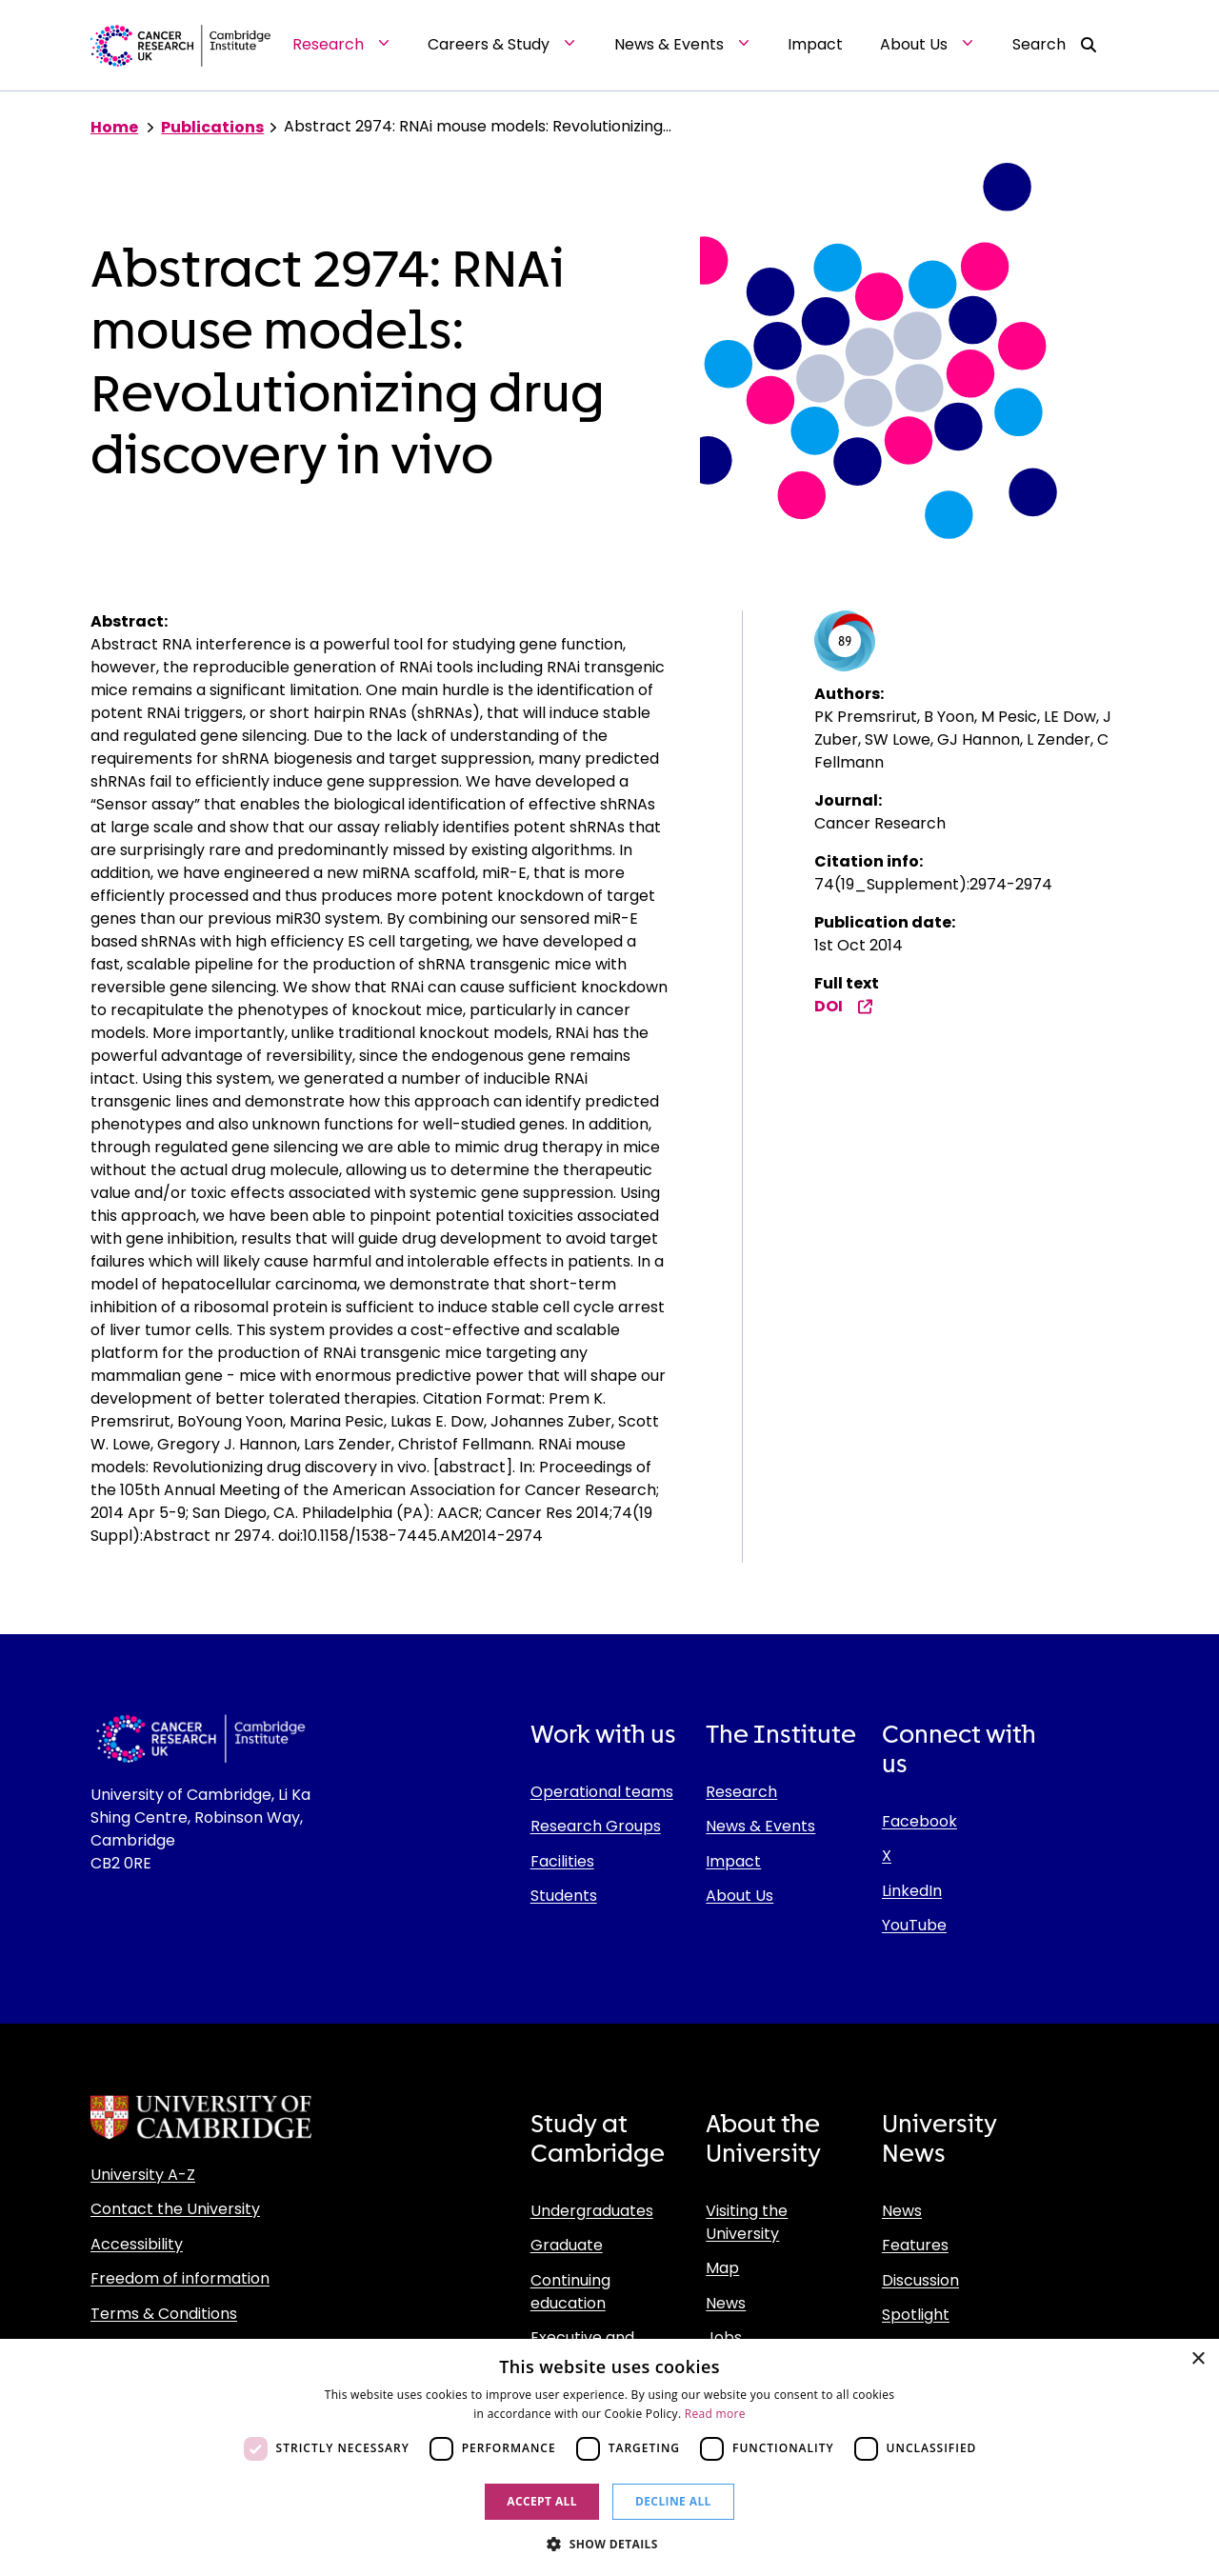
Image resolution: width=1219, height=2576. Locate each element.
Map (722, 2268)
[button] (609, 2543)
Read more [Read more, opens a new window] (715, 2414)
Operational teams (601, 1792)
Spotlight (915, 2315)
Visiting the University (747, 2222)
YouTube (914, 1925)
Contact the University (175, 2209)
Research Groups (595, 1826)
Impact (733, 1861)
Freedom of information (180, 2278)
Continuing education (570, 2291)
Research (741, 1792)
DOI (843, 1006)
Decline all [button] (673, 2501)
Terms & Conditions (163, 2314)
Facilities (562, 1861)
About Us (739, 1896)
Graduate (566, 2245)
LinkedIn (912, 1891)
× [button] (1197, 2359)
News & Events (760, 1826)
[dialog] (609, 2457)
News (726, 2303)
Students (563, 1896)
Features (915, 2245)
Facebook (919, 1821)
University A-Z (142, 2175)
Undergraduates (591, 2211)
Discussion (920, 2280)
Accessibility (136, 2244)
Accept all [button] (542, 2501)
